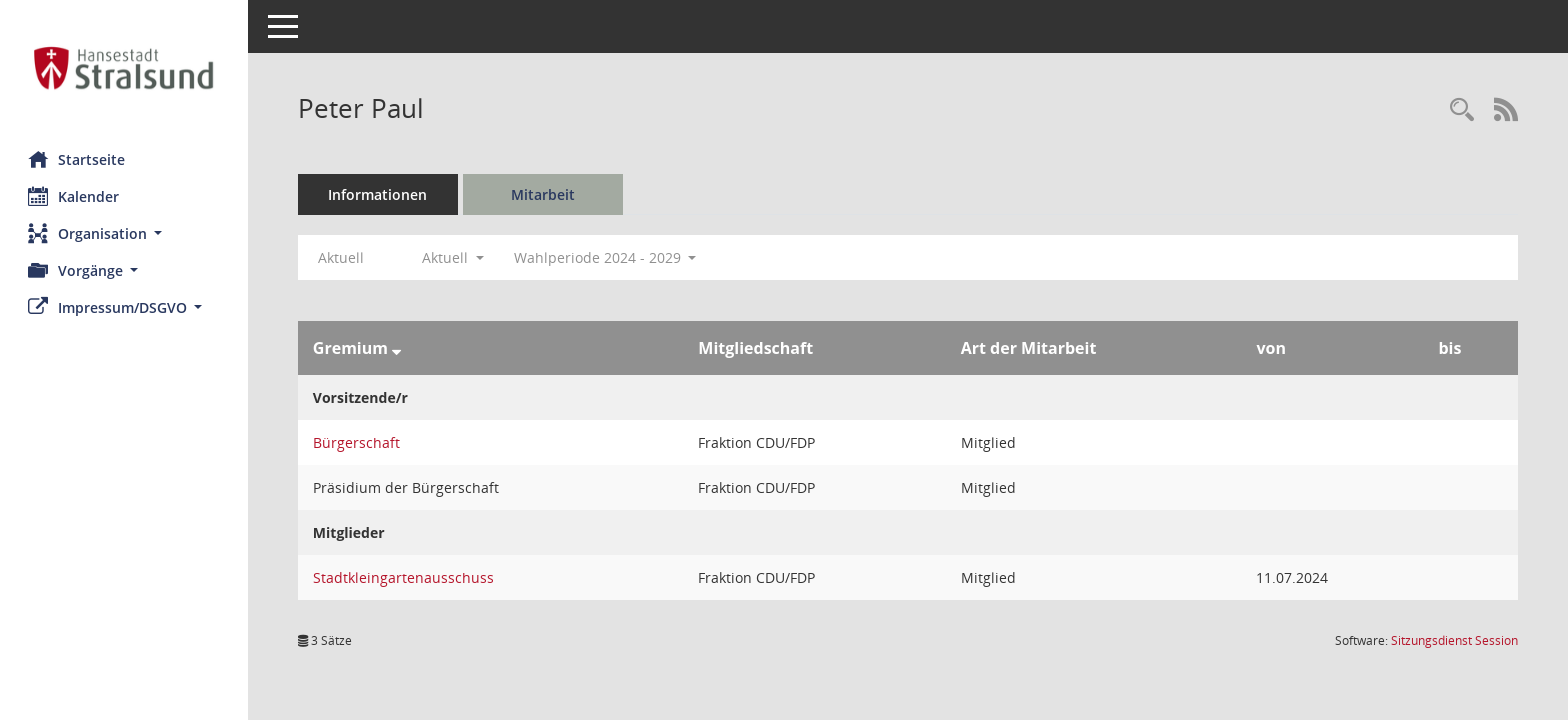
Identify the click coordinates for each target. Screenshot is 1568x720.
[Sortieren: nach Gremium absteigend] (398, 348)
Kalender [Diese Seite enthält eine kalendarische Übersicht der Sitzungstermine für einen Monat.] (75, 196)
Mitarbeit (545, 194)
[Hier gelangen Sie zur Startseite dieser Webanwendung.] (125, 68)
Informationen (380, 194)
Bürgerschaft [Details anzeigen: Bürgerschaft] (358, 442)
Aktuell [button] (455, 257)
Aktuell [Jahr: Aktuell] (343, 257)
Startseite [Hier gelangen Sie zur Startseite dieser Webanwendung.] (78, 159)
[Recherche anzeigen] (1462, 110)
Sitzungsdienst (1454, 640)
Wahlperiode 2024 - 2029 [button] (607, 257)
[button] (125, 233)
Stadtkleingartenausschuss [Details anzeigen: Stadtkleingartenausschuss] (405, 577)
